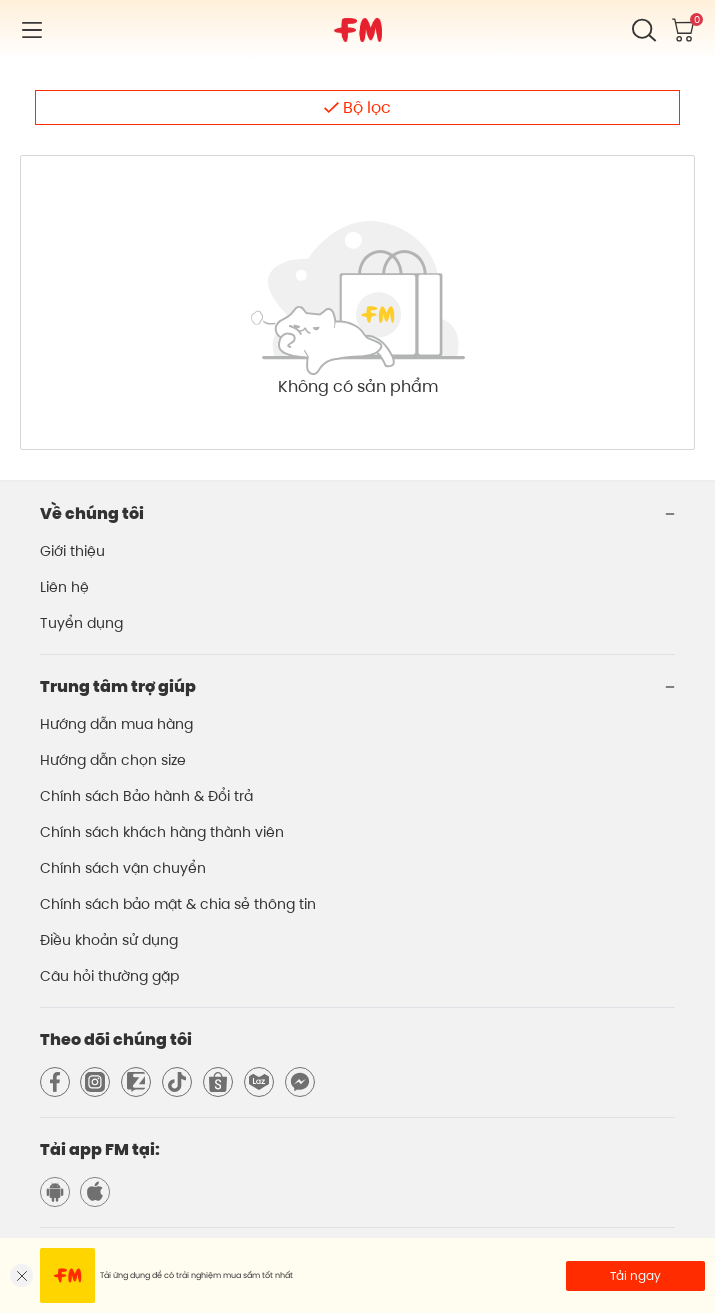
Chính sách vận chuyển (123, 868)
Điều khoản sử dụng (109, 940)
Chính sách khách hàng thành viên (162, 832)
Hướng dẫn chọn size (113, 760)
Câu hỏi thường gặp (109, 976)
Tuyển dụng (81, 623)
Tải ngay (635, 1275)
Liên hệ (64, 587)
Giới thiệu (72, 551)
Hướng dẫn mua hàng (116, 724)
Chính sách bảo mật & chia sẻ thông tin (178, 904)
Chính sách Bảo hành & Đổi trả (146, 796)
